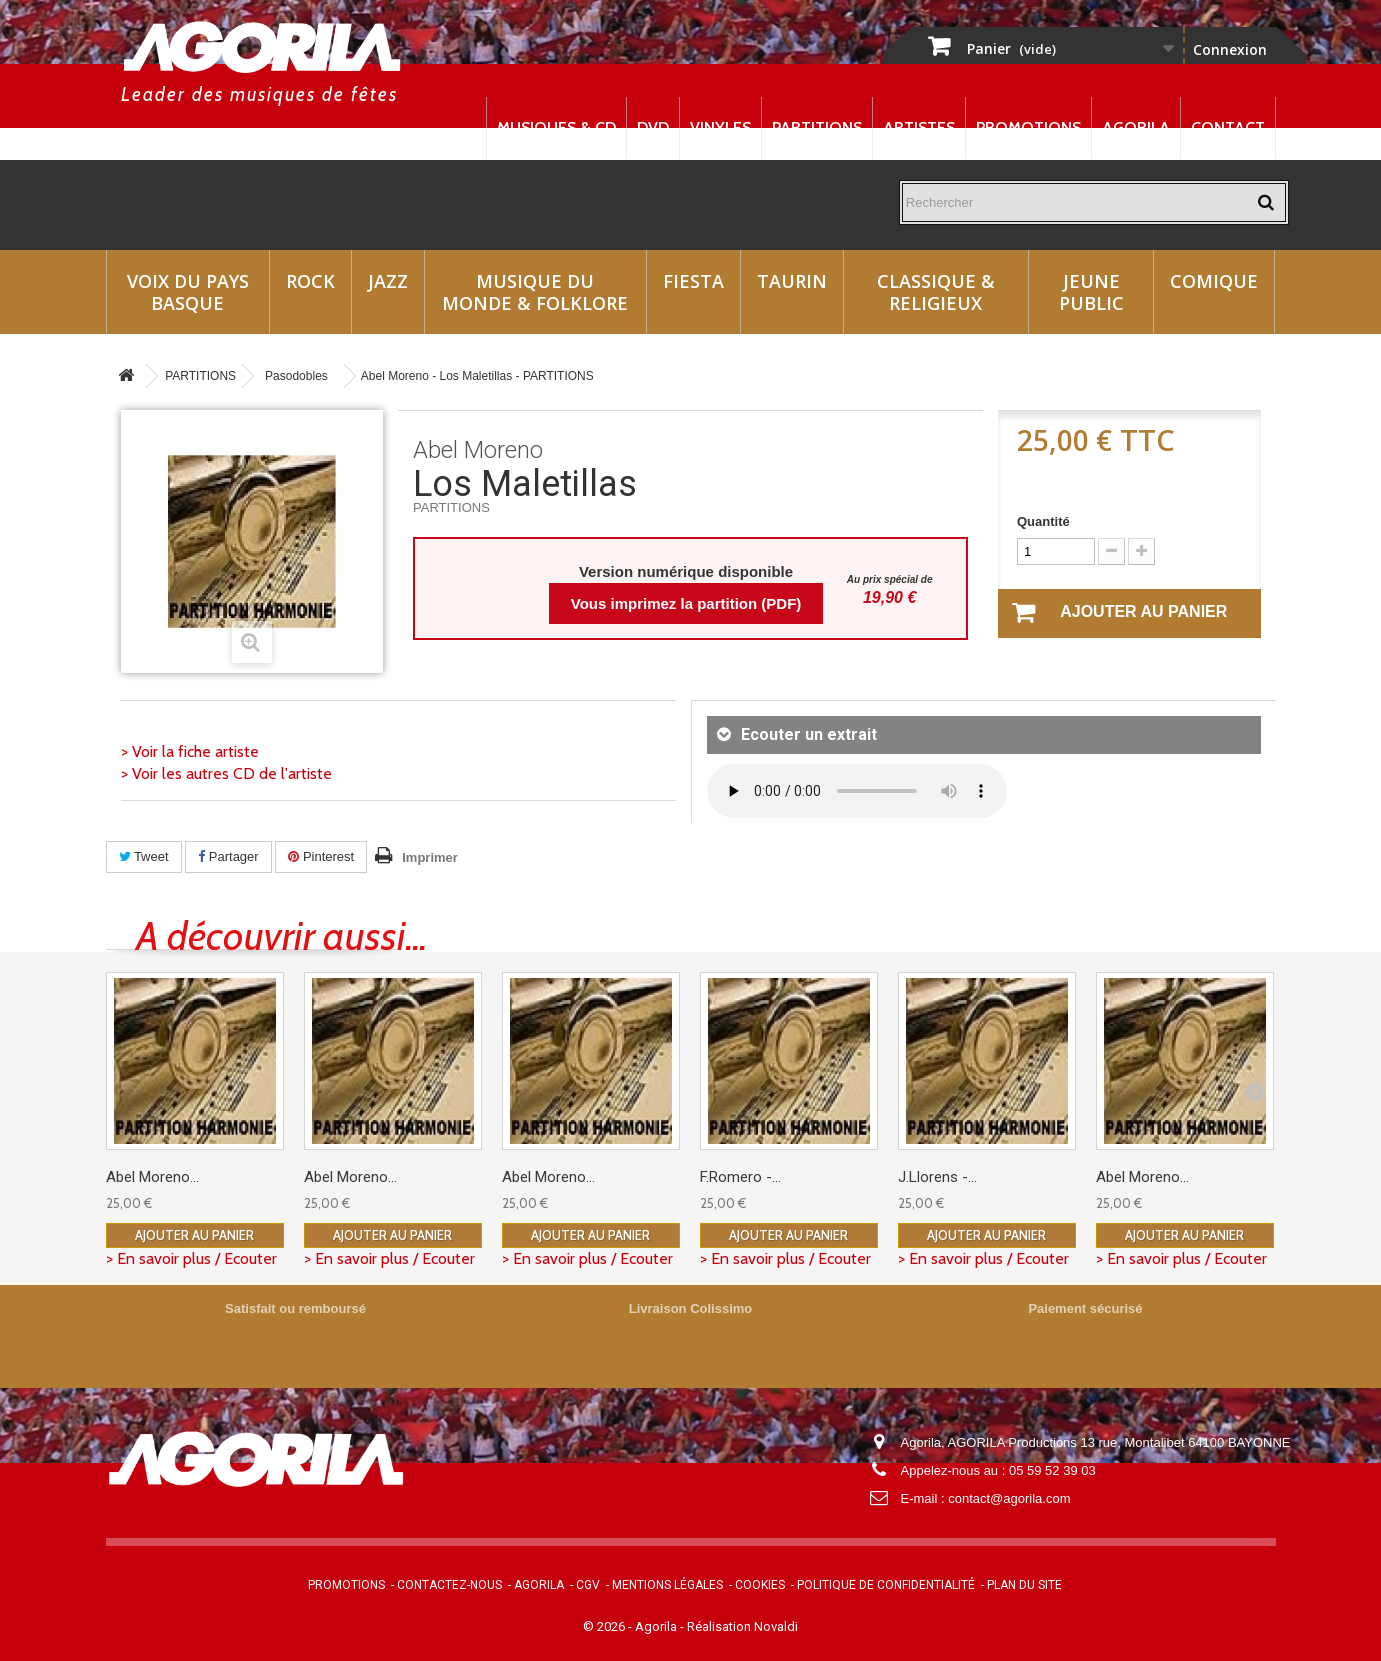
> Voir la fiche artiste (190, 751)
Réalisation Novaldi (742, 1626)
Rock (310, 281)
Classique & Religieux (936, 292)
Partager (228, 856)
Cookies (760, 1585)
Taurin (792, 281)
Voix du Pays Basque (188, 292)
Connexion (1230, 49)
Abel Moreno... (152, 1177)
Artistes (919, 127)
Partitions (817, 127)
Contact (1228, 127)
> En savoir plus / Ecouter (191, 1258)
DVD (653, 127)
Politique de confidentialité (886, 1585)
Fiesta (693, 281)
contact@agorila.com (1009, 1498)
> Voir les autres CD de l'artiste (226, 773)
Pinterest (321, 856)
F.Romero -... (740, 1177)
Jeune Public (1091, 292)
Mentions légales (667, 1585)
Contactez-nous (449, 1585)
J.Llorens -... (937, 1177)
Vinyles (720, 127)
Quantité (1043, 521)
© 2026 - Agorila (631, 1626)
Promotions (1028, 127)
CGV (588, 1585)
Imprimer (430, 857)
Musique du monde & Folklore (535, 292)
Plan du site (1024, 1585)
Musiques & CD (556, 127)
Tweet (144, 856)
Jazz (388, 281)
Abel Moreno (478, 450)
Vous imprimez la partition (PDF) (686, 603)
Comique (1214, 281)
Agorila (1136, 127)
